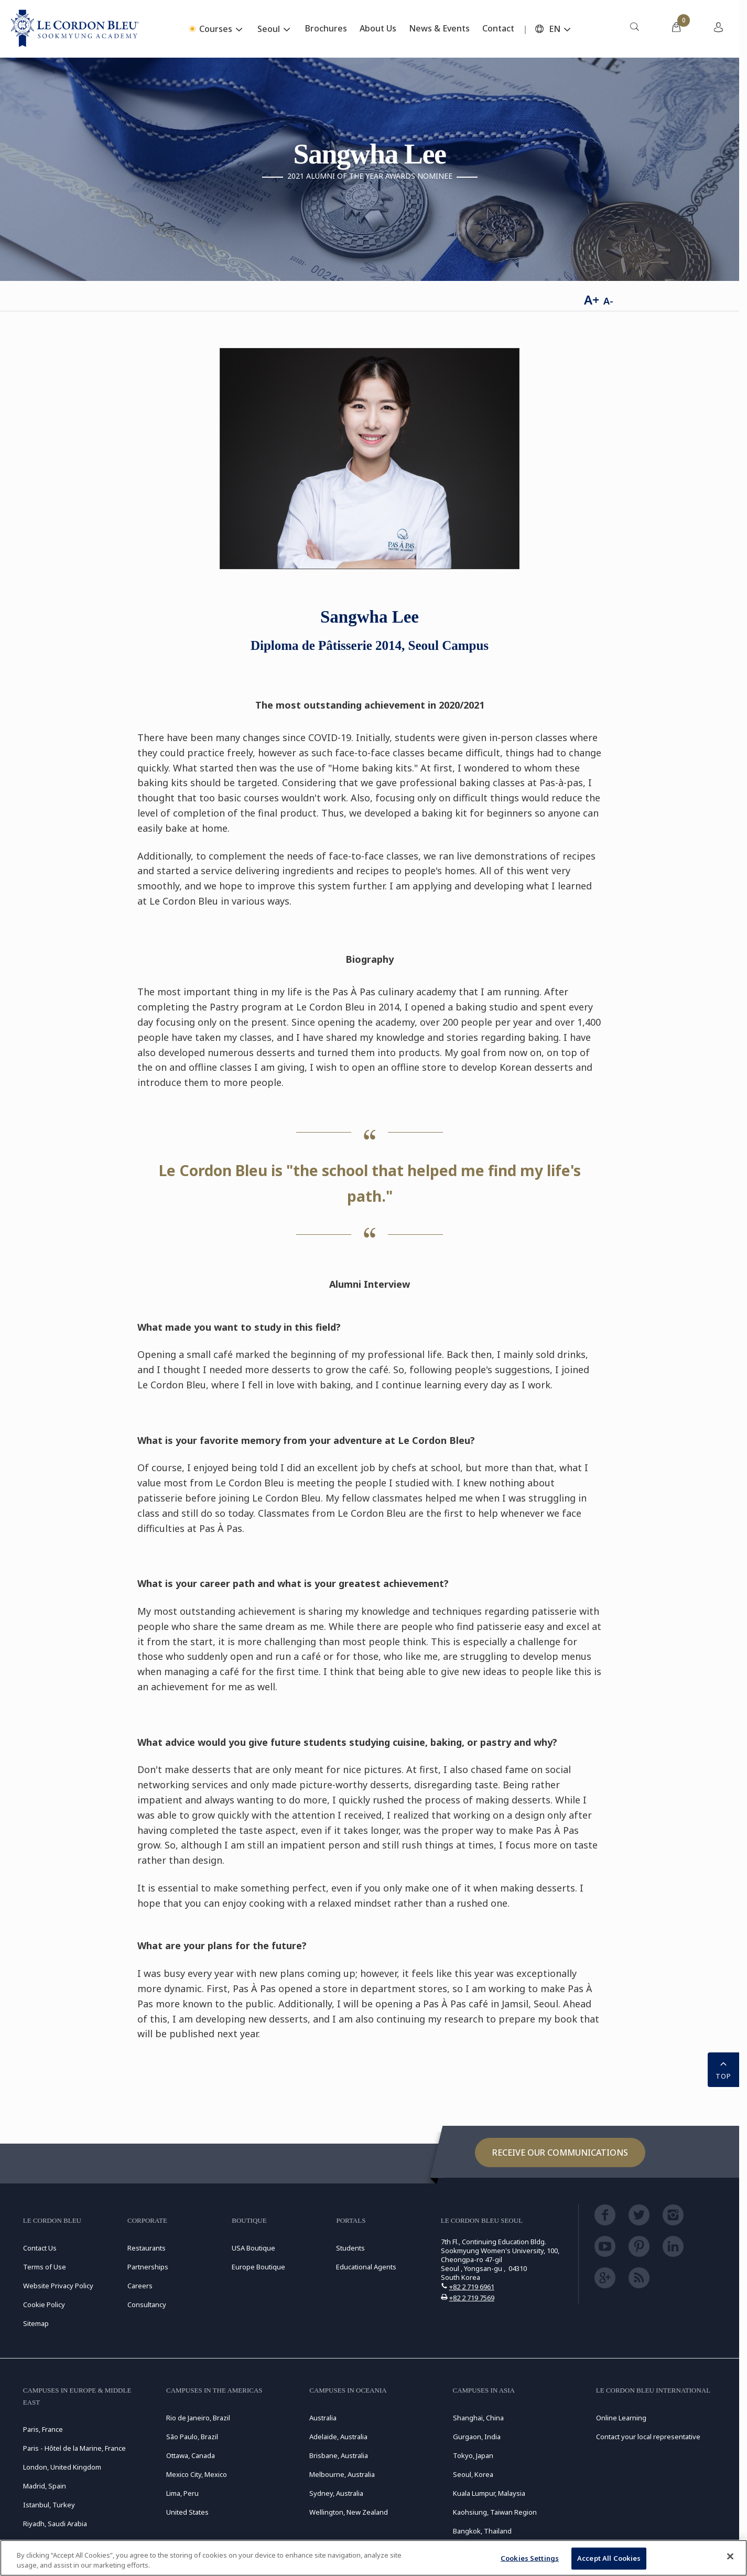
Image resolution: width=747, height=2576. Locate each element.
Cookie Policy (44, 2304)
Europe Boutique (258, 2266)
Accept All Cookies (609, 2558)
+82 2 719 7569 (471, 2297)
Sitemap (36, 2323)
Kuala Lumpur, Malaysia (489, 2493)
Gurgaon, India (477, 2436)
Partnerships (147, 2266)
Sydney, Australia (336, 2493)
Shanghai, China (478, 2417)
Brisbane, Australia (338, 2455)
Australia (323, 2417)
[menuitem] (634, 29)
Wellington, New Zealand (348, 2512)
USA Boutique (253, 2248)
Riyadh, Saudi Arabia (55, 2523)
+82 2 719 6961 (471, 2286)
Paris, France (43, 2429)
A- (608, 301)
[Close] (730, 2556)
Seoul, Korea (473, 2474)
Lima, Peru (182, 2493)
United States (187, 2512)
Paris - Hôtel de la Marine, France (74, 2448)
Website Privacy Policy (58, 2285)
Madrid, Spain (44, 2486)
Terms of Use (44, 2266)
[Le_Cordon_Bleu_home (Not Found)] (75, 29)
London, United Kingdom (62, 2467)
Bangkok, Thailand (482, 2531)
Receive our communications (560, 2152)
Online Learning (621, 2417)
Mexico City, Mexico (196, 2474)
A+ (591, 299)
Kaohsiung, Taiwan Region (495, 2512)
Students (350, 2248)
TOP (723, 2069)
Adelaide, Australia (338, 2436)
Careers (140, 2285)
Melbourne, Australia (342, 2474)
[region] (373, 2558)
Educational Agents (366, 2266)
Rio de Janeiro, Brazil (198, 2417)
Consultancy (146, 2304)
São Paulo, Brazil (192, 2436)
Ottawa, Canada (190, 2455)
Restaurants (146, 2248)
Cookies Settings (530, 2558)
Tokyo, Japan (473, 2455)
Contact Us (40, 2248)
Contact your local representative (648, 2436)
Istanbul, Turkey (49, 2504)
